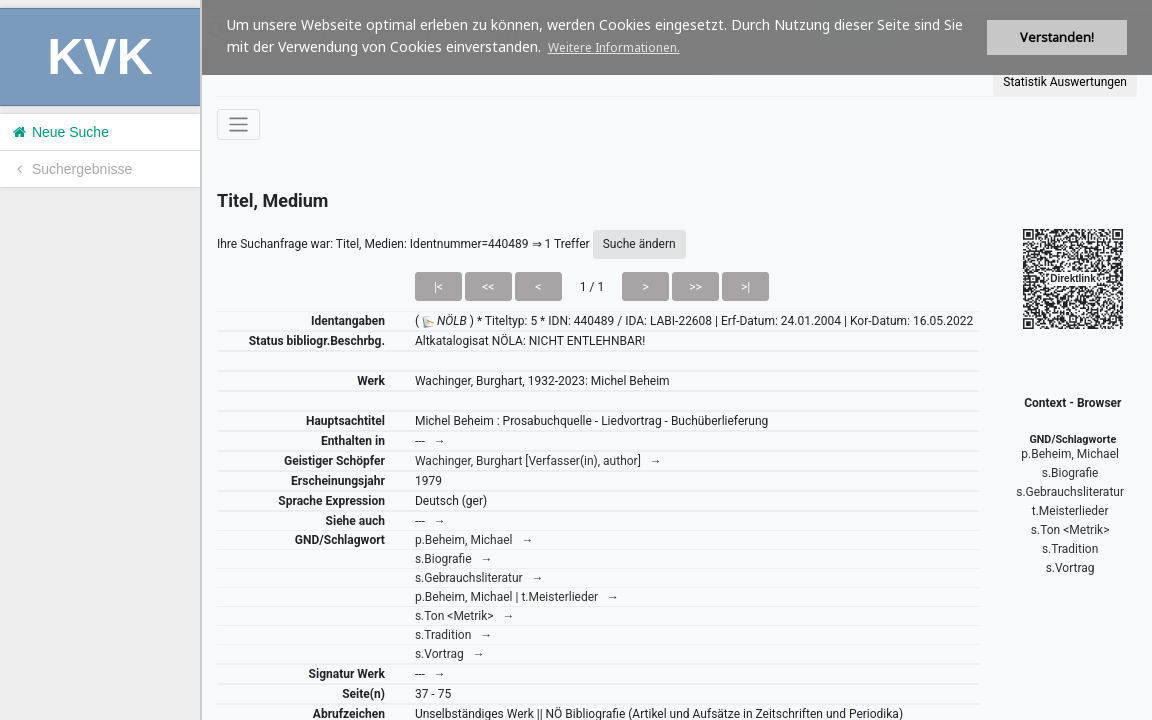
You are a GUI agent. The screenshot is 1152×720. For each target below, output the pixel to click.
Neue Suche (59, 132)
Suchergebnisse (71, 169)
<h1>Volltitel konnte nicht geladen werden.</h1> (677, 360)
